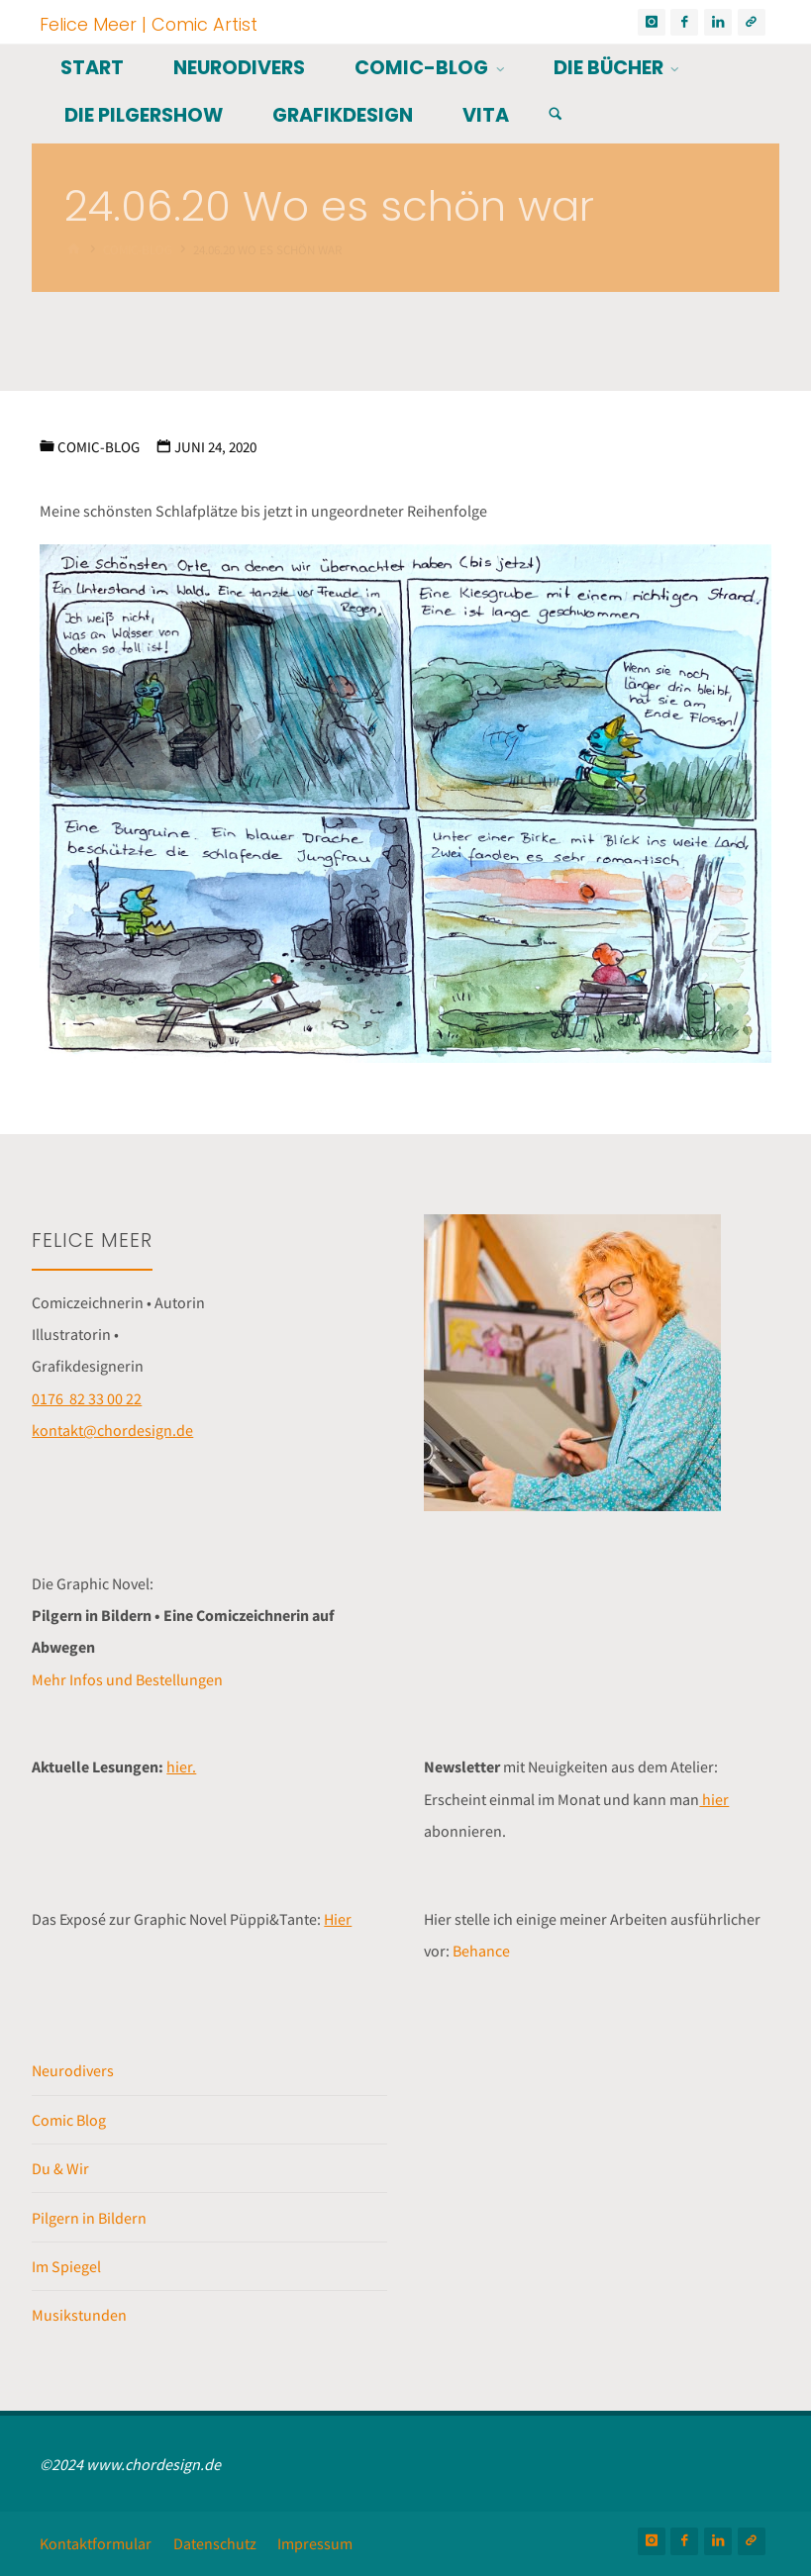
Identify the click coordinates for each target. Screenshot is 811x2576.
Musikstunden (79, 2315)
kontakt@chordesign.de (112, 1430)
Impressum (315, 2543)
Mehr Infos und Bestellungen (127, 1679)
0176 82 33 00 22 (87, 1398)
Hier (338, 1919)
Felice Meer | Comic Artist (148, 23)
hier (714, 1799)
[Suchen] (555, 114)
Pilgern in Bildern (89, 2218)
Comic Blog (69, 2120)
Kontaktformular (96, 2543)
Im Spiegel (66, 2266)
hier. (181, 1766)
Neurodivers (73, 2070)
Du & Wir (60, 2168)
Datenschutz (214, 2543)
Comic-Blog (98, 447)
